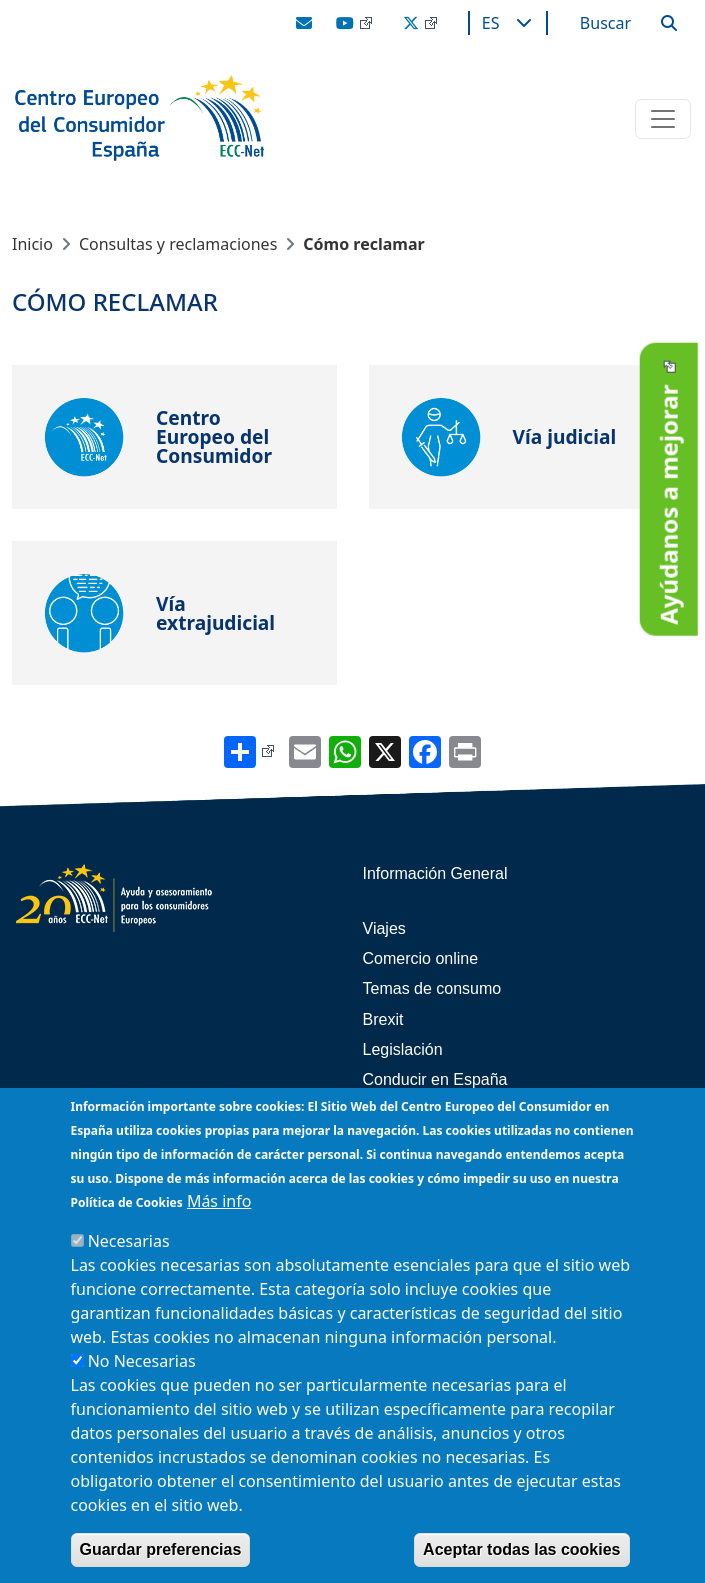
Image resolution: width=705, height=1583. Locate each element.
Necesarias (129, 1241)
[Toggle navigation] (663, 119)
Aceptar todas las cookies (521, 1549)
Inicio (32, 244)
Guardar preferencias (161, 1549)
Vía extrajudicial (215, 613)
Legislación (403, 1049)
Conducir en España (435, 1079)
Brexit (383, 1019)
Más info (219, 1201)
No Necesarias (142, 1361)
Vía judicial (565, 436)
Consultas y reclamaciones (178, 244)
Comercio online (421, 958)
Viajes (384, 928)
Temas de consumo (432, 988)
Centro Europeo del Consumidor (214, 437)
